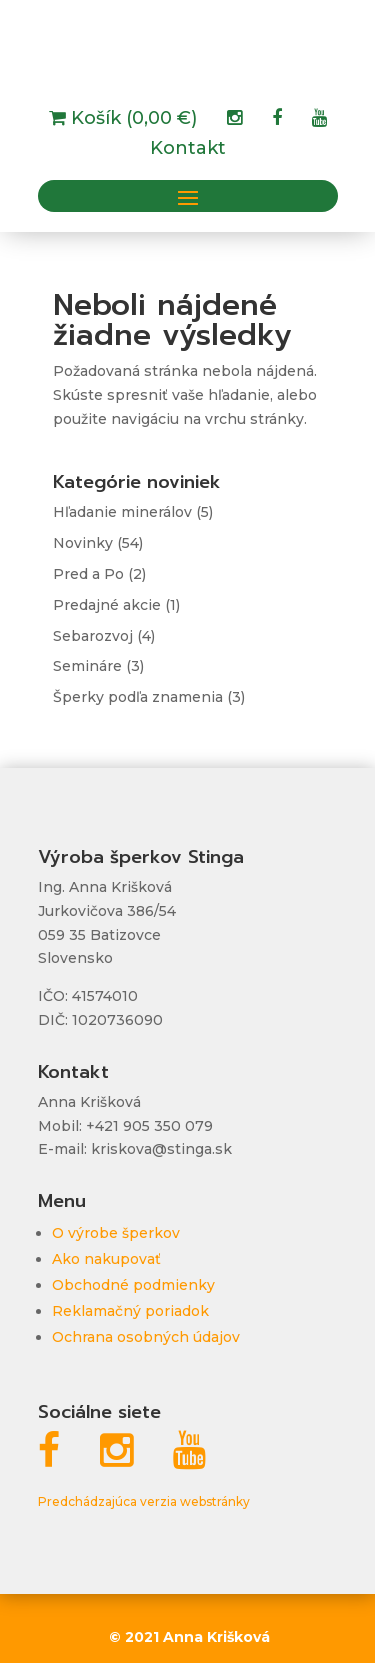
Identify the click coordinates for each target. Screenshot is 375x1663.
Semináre (87, 666)
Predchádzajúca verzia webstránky (144, 1501)
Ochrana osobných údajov (146, 1337)
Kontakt (188, 150)
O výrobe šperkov (116, 1233)
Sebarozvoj (93, 636)
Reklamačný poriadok (130, 1311)
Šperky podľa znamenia (138, 697)
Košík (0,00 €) (131, 120)
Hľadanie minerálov (122, 512)
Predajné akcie (107, 605)
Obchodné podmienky (133, 1285)
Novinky (83, 543)
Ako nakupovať (106, 1259)
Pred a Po (88, 574)
